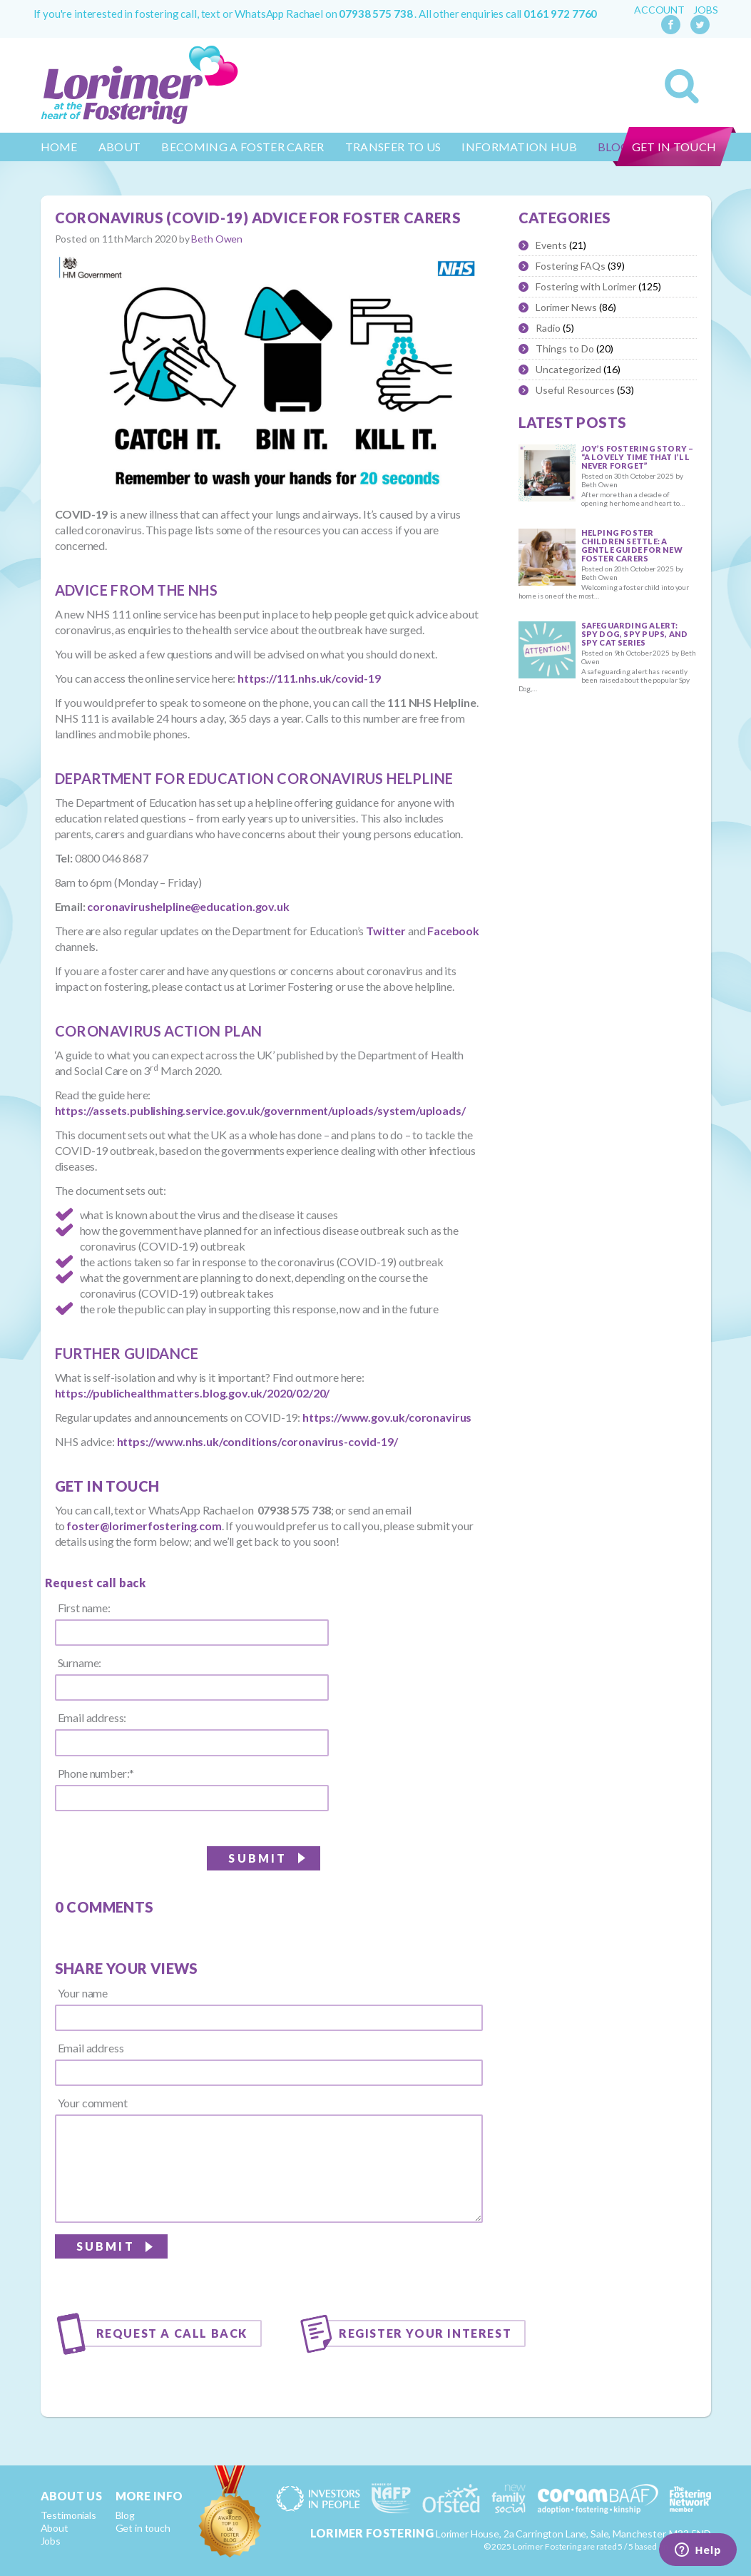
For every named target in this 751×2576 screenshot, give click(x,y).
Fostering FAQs (571, 266)
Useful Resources (575, 390)
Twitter (386, 930)
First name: (84, 1608)
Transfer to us (393, 146)
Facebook (453, 930)
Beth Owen (216, 239)
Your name (83, 1993)
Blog (125, 2515)
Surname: (80, 1663)
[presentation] (374, 2263)
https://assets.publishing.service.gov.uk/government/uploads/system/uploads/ (260, 1110)
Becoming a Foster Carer (242, 146)
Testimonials (68, 2515)
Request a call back (171, 2333)
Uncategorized (568, 369)
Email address (91, 2048)
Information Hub (519, 146)
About (119, 146)
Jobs (705, 10)
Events (551, 245)
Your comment (93, 2103)
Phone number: (96, 1773)
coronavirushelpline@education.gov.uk (188, 906)
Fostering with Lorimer (586, 286)
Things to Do (565, 348)
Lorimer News (566, 307)
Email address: (92, 1718)
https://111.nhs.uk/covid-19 (309, 678)
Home (59, 146)
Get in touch (674, 146)
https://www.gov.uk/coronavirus (386, 1417)
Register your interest (425, 2333)
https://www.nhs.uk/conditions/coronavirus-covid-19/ (257, 1441)
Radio (548, 328)
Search (682, 86)
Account (659, 10)
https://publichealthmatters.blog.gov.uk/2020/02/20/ (192, 1393)
